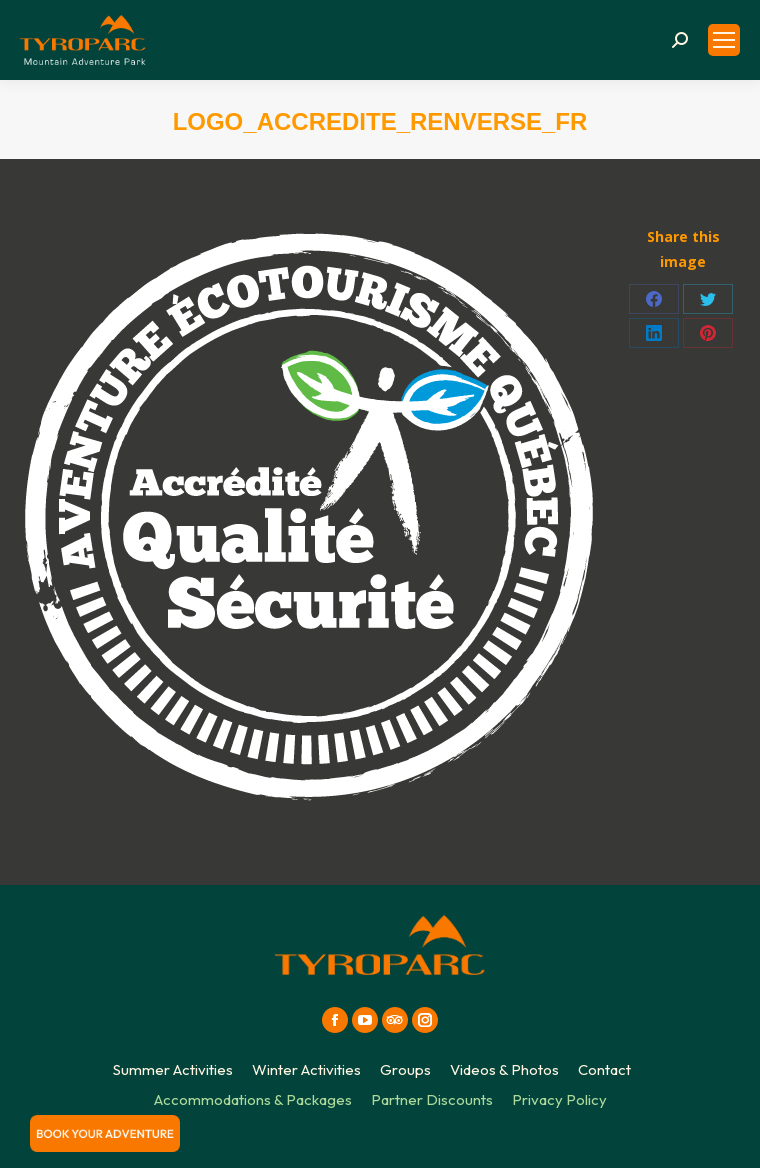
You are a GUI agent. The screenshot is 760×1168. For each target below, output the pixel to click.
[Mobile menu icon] (724, 40)
